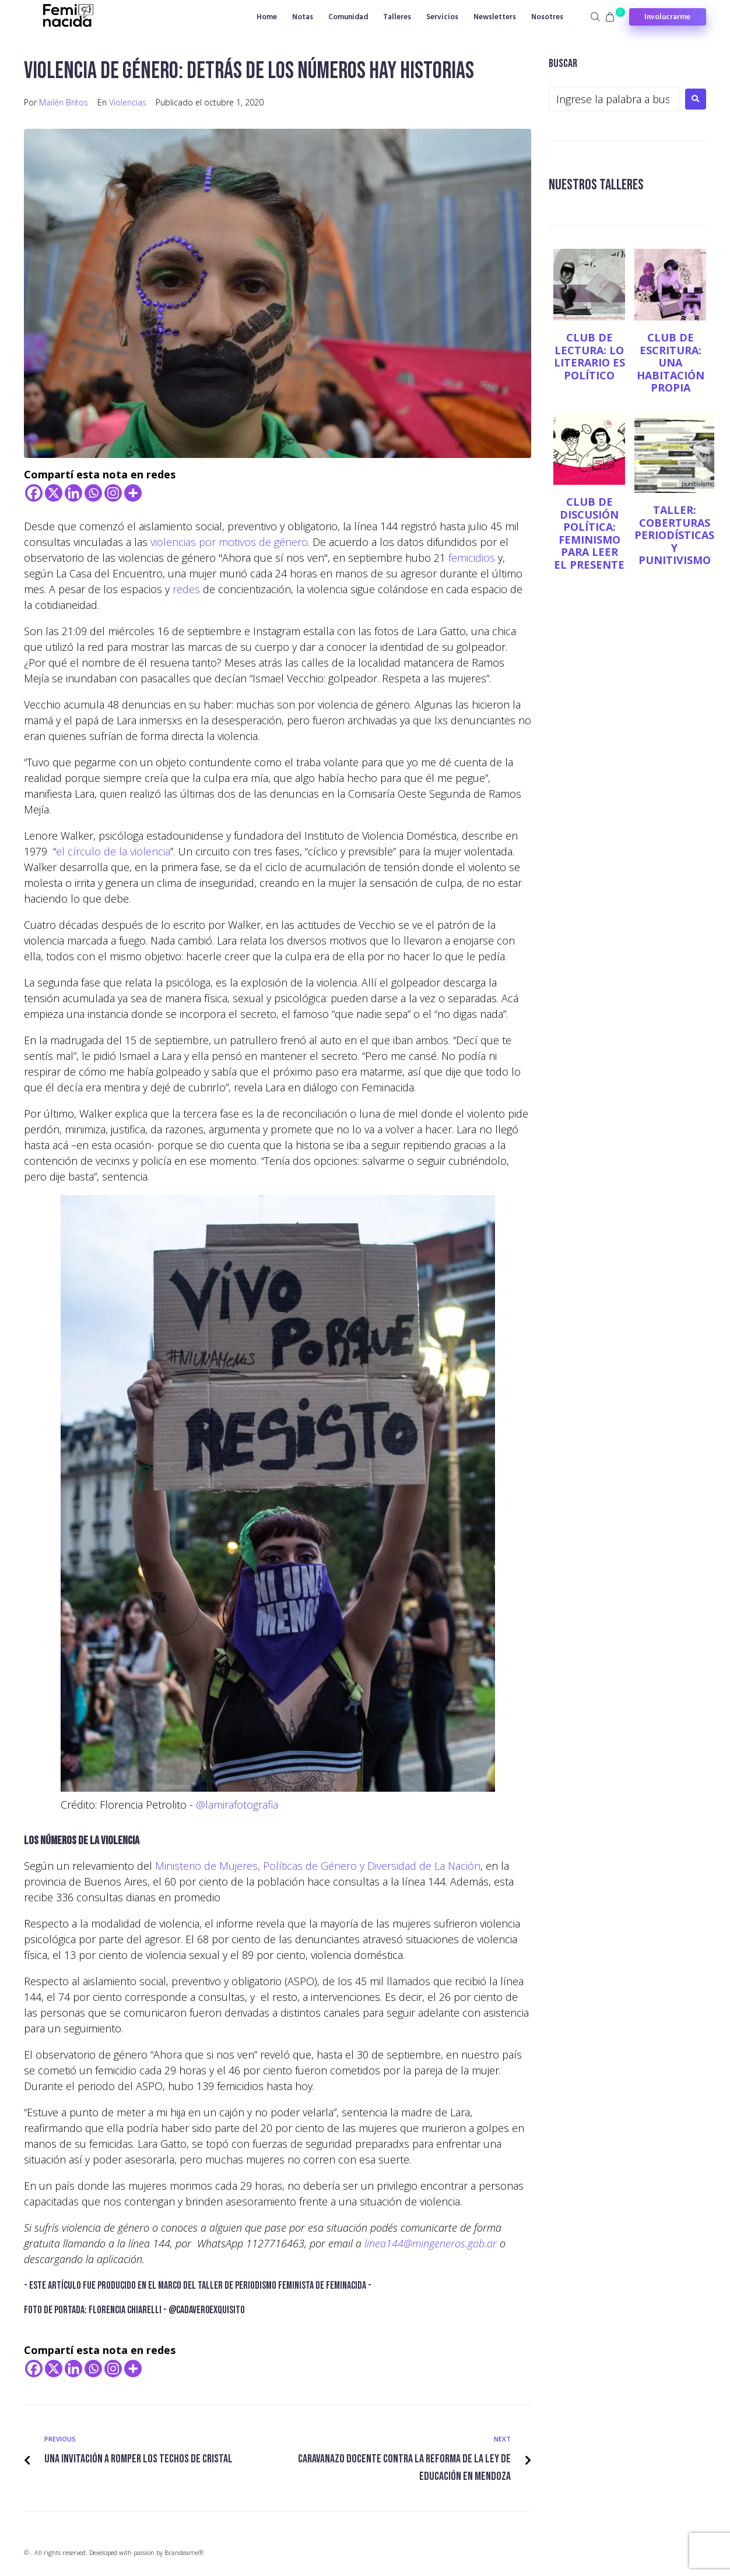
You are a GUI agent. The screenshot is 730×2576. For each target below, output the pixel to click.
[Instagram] (113, 493)
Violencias (127, 102)
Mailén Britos (63, 102)
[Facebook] (34, 493)
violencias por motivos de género (229, 542)
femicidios (471, 558)
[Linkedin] (73, 493)
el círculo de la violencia (113, 851)
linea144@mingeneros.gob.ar (430, 2243)
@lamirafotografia (237, 1805)
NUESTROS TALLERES (600, 184)
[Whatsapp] (93, 493)
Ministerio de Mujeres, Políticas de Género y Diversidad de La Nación (317, 1866)
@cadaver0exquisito (207, 2310)
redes (186, 589)
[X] (53, 493)
